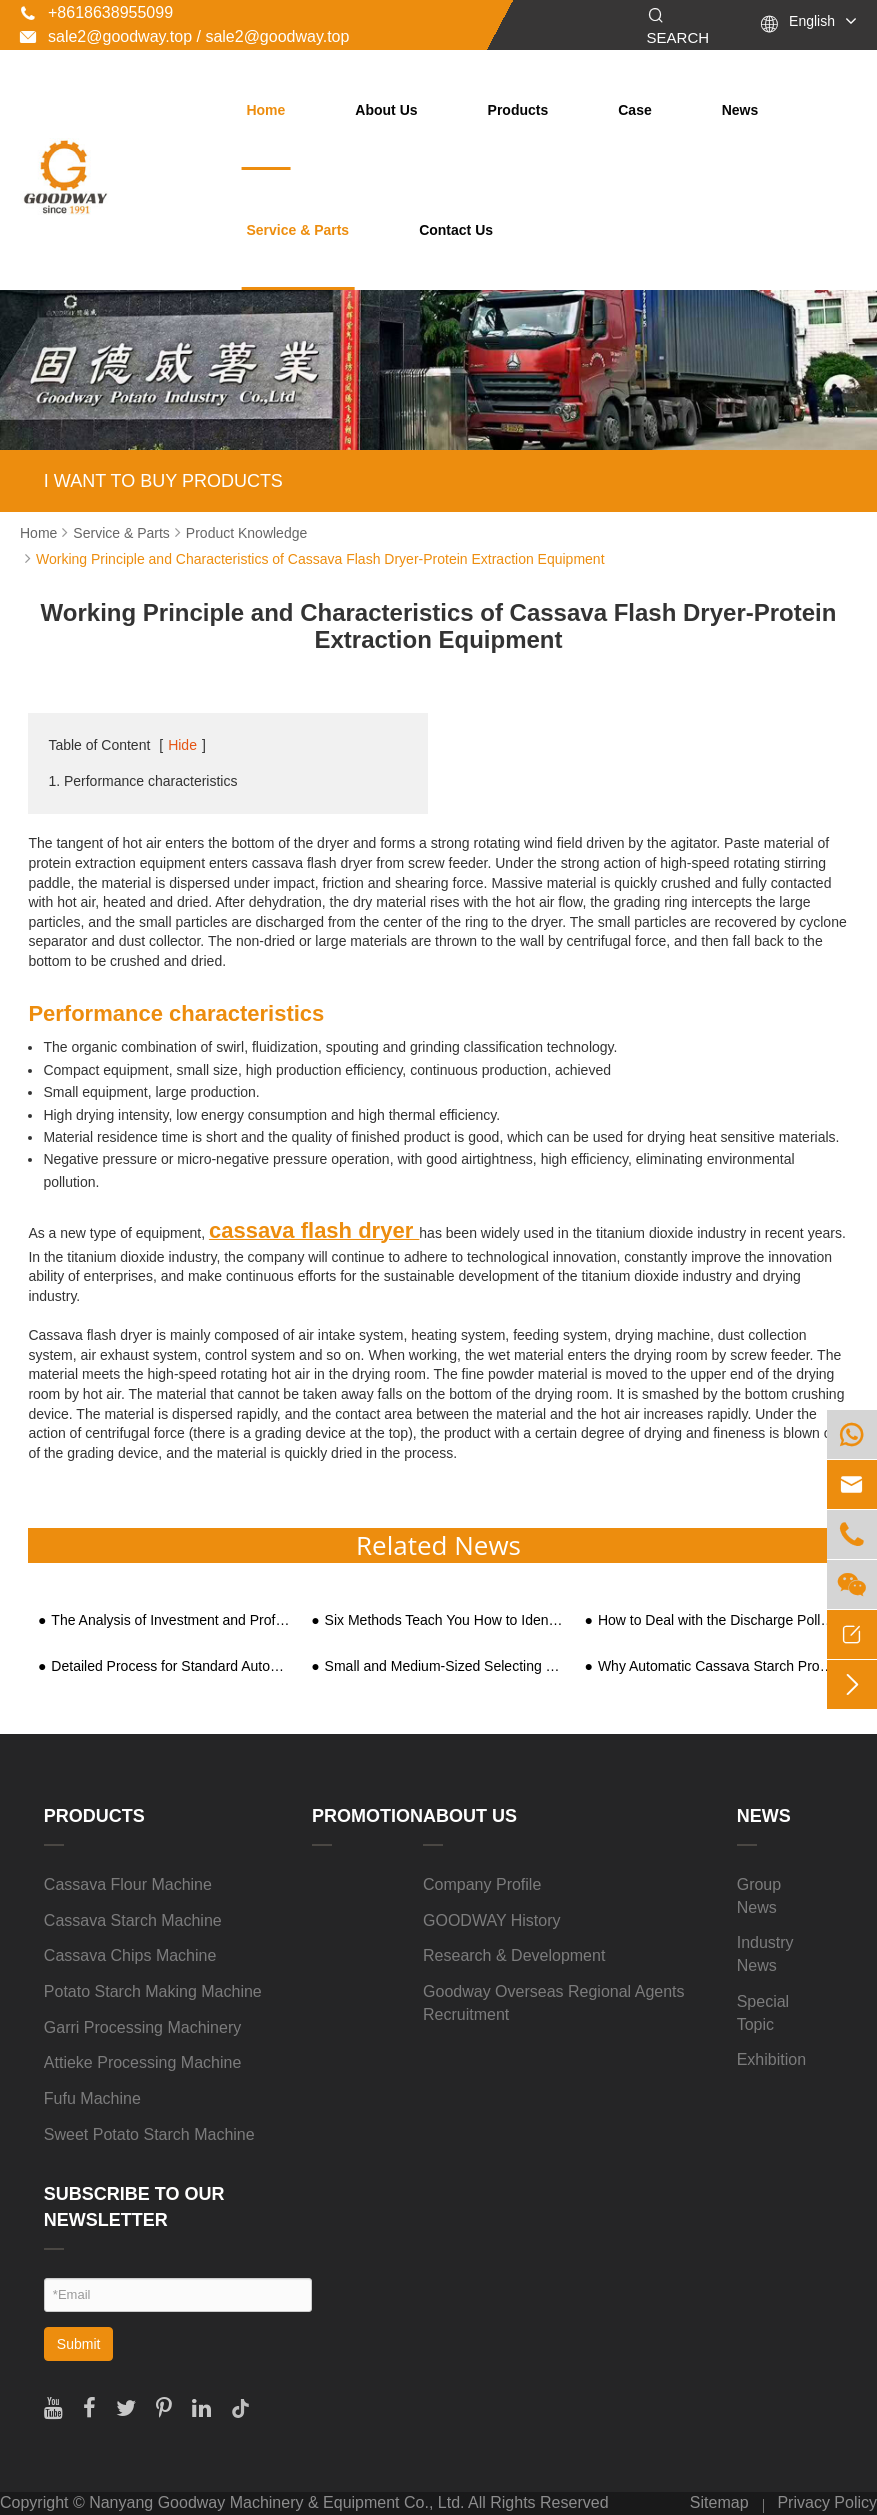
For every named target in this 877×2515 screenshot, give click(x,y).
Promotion (367, 1816)
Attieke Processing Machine (142, 2062)
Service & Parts (297, 230)
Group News (759, 1896)
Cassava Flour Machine (128, 1884)
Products (518, 110)
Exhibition (771, 2059)
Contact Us (456, 230)
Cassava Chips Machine (130, 1955)
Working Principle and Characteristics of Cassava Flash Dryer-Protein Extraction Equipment (320, 559)
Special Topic (763, 2013)
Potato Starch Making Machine (153, 1991)
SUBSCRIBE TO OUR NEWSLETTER (134, 2207)
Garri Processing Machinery (142, 2027)
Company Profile (482, 1884)
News (740, 110)
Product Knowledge (246, 533)
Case (634, 110)
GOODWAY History (492, 1920)
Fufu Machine (92, 2098)
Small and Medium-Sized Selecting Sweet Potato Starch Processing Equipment (445, 1666)
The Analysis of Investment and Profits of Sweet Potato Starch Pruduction (171, 1620)
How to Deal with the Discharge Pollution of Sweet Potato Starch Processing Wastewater (718, 1620)
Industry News (765, 1954)
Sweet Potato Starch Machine (149, 2134)
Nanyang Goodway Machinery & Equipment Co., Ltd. (276, 2502)
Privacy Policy (827, 2502)
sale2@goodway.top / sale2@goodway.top (184, 36)
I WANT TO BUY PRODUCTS (163, 481)
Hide (182, 745)
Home (265, 110)
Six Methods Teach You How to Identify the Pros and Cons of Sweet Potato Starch (445, 1620)
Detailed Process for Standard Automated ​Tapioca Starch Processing (171, 1666)
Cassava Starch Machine (133, 1920)
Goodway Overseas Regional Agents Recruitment (553, 2003)
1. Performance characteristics (142, 781)
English (812, 21)
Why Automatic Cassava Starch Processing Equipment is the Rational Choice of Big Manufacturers (718, 1666)
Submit (79, 2344)
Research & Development (514, 1955)
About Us (386, 110)
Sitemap (719, 2502)
